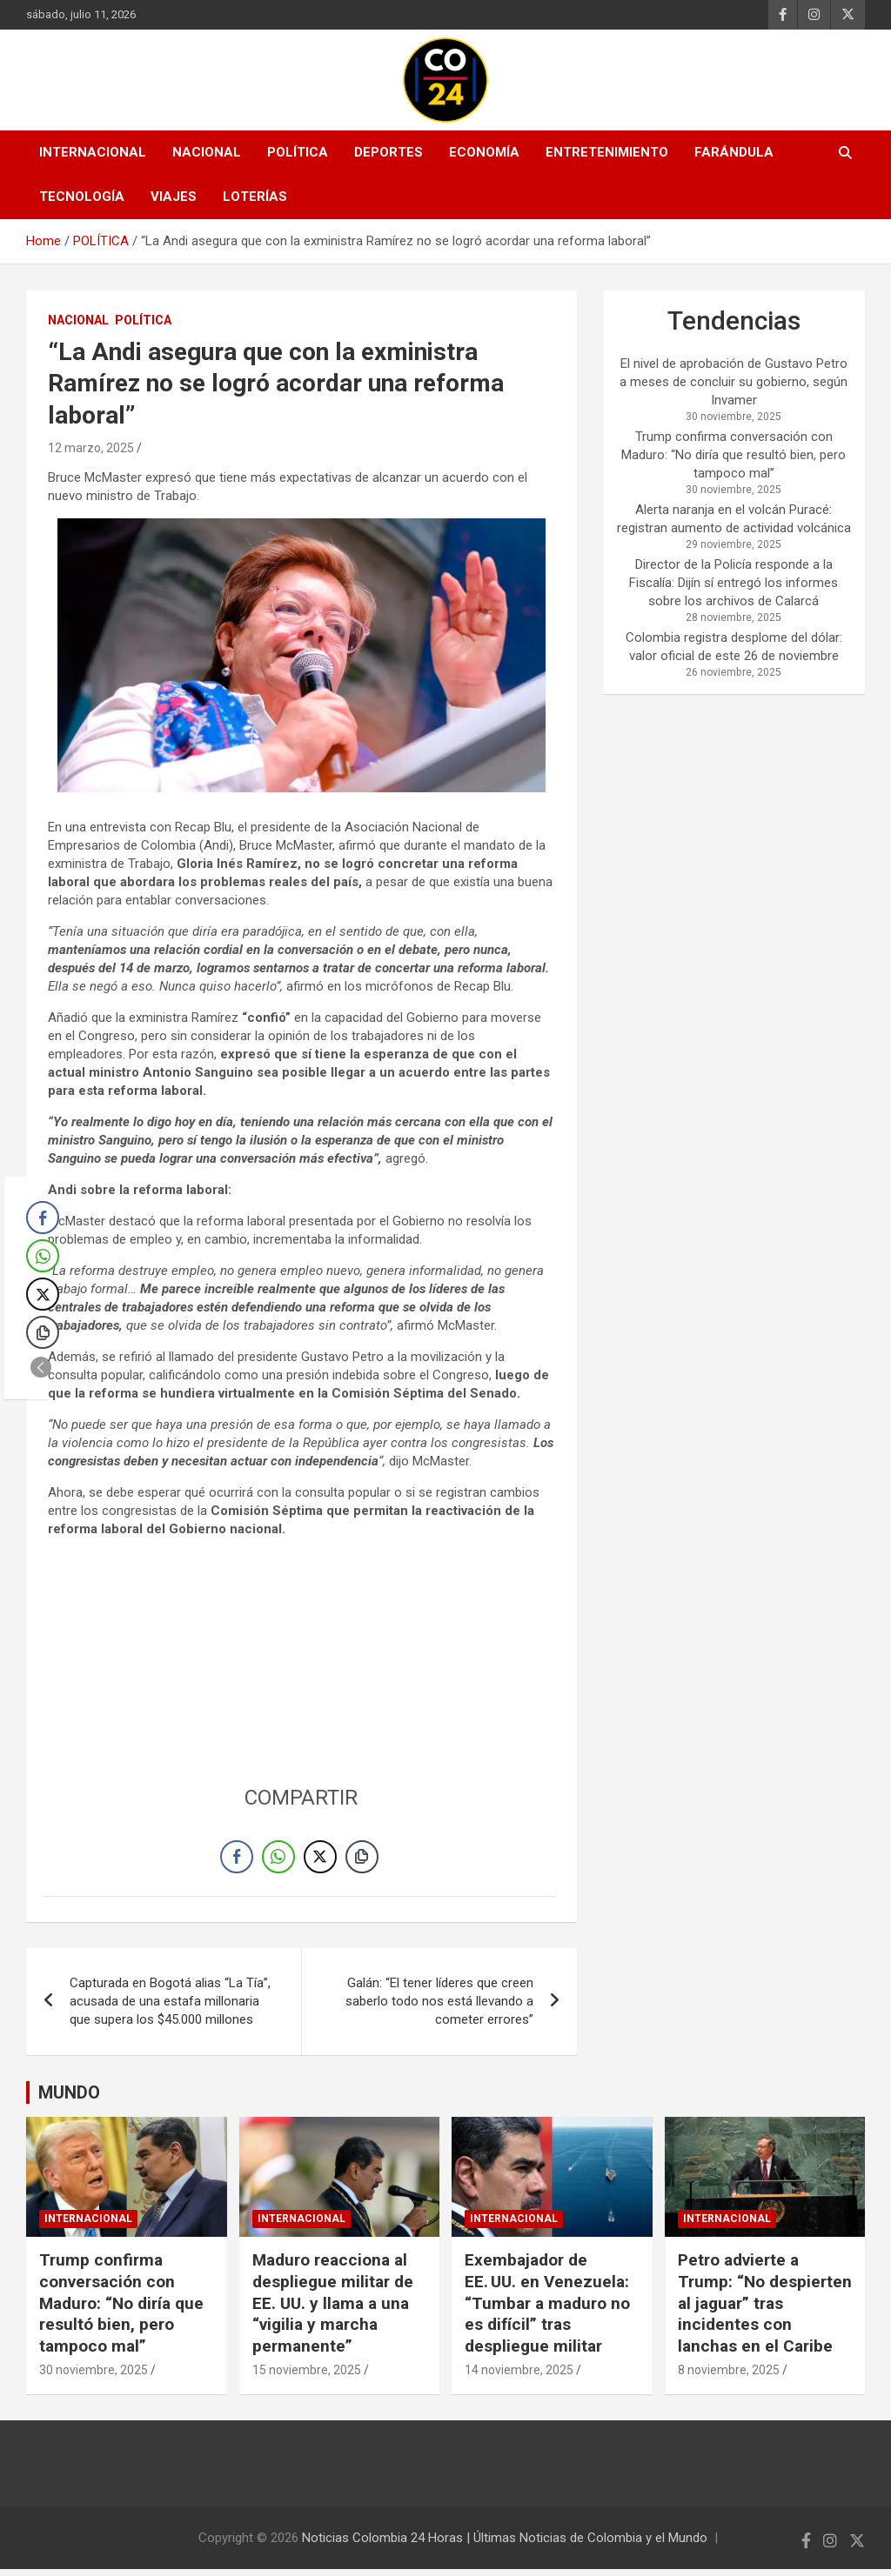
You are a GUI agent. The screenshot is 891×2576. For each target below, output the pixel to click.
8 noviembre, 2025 (729, 2377)
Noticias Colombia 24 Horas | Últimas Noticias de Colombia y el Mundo (504, 2545)
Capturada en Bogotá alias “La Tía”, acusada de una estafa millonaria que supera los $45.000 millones (170, 2008)
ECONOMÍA (484, 152)
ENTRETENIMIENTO (607, 152)
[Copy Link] (362, 1860)
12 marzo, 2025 (91, 448)
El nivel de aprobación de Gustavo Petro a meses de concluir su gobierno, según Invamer (733, 382)
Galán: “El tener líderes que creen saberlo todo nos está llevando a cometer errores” (439, 2008)
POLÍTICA (297, 152)
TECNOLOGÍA (81, 196)
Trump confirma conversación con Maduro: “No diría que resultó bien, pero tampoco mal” (733, 455)
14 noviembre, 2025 (519, 2377)
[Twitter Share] (320, 1860)
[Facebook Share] (236, 1860)
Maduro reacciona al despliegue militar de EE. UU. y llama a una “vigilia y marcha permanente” (332, 2310)
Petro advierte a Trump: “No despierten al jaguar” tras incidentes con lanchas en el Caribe (765, 2310)
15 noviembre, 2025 (306, 2377)
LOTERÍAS (255, 196)
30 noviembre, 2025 (93, 2377)
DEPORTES (388, 152)
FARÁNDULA (734, 152)
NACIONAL (206, 152)
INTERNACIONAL (92, 152)
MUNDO (69, 2099)
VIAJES (174, 196)
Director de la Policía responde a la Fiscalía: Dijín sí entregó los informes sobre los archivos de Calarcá (733, 583)
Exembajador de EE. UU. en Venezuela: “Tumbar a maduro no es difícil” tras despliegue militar (547, 2310)
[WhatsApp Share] (278, 1860)
